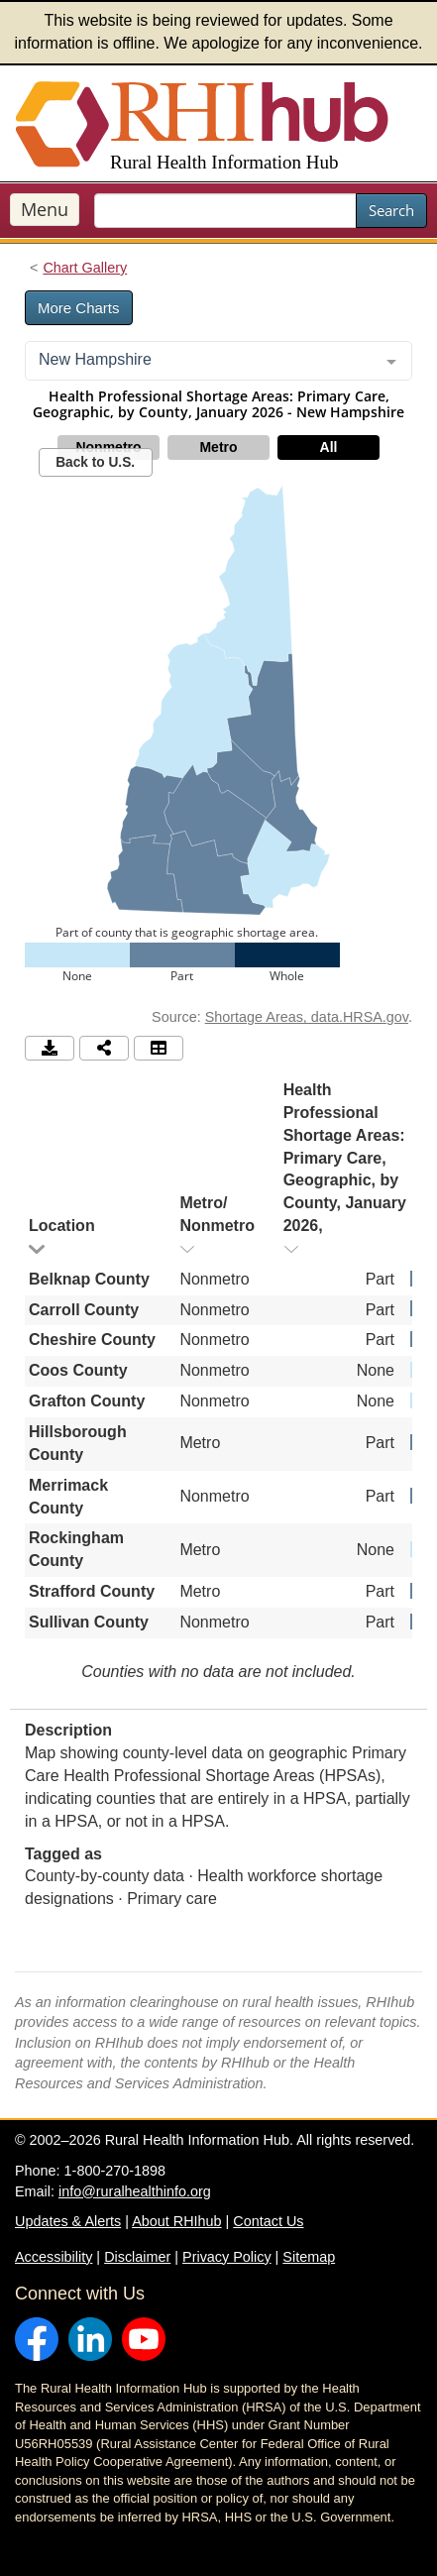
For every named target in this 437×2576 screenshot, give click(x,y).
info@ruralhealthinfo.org (134, 2191)
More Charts (79, 307)
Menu (44, 209)
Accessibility (53, 2257)
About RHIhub (176, 2221)
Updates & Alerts (68, 2221)
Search (391, 210)
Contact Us (268, 2221)
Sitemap (308, 2257)
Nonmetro (108, 447)
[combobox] (218, 361)
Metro (218, 447)
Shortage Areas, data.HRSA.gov (306, 1017)
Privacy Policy (227, 2257)
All (329, 447)
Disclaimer (137, 2257)
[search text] (225, 210)
